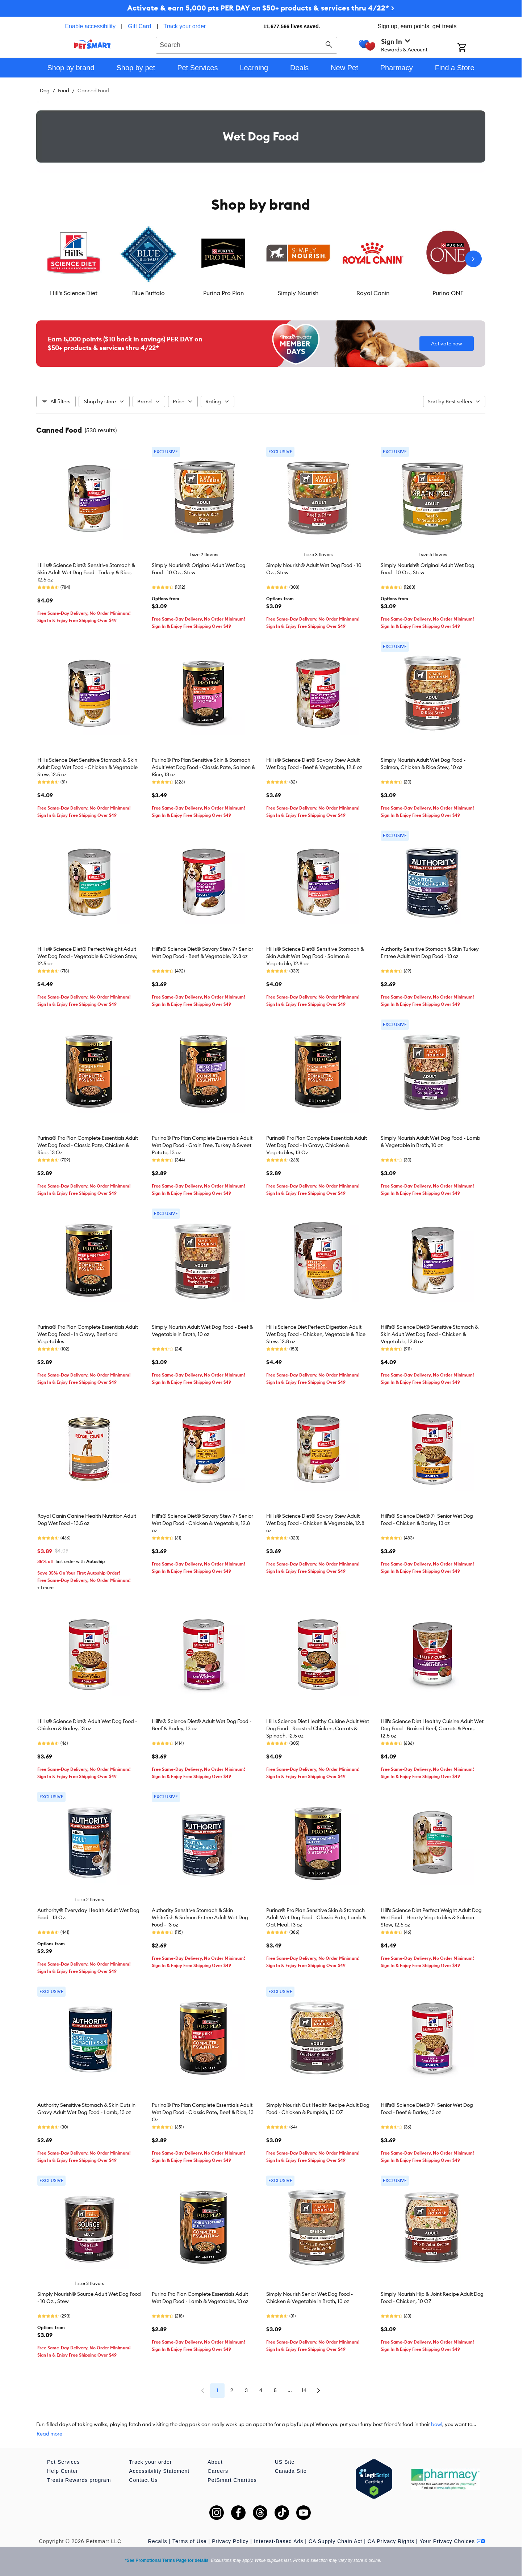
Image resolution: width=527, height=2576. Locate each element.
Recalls (157, 2541)
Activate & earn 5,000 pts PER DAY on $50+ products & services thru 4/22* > (260, 7)
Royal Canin (372, 293)
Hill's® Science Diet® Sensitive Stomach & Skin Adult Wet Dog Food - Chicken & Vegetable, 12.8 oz (429, 1334)
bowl (436, 2424)
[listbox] (260, 258)
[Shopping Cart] (471, 48)
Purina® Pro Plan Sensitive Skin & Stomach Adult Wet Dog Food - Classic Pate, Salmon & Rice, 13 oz (203, 767)
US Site (284, 2462)
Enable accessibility (90, 26)
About (215, 2462)
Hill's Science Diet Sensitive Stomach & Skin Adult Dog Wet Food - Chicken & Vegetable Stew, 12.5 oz (87, 767)
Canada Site (291, 2471)
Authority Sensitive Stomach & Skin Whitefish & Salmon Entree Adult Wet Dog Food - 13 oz (200, 1917)
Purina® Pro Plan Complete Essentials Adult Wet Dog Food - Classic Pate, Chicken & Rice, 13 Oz (87, 1145)
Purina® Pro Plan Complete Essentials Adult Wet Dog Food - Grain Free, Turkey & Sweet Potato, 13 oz (202, 1145)
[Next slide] (473, 259)
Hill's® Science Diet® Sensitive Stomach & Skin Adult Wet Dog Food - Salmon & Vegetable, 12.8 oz (315, 956)
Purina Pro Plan (223, 293)
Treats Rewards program (79, 2480)
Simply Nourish (298, 293)
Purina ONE (448, 293)
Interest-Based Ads (278, 2541)
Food (63, 90)
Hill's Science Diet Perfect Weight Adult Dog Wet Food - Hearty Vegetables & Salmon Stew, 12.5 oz (431, 1917)
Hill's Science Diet (73, 293)
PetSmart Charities (232, 2480)
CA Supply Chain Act (335, 2541)
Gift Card (139, 26)
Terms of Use (189, 2541)
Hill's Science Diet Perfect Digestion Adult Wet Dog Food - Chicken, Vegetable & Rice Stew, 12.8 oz (315, 1334)
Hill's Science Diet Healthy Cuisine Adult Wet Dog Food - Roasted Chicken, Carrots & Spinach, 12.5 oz (317, 1728)
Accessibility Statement (159, 2471)
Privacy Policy (230, 2541)
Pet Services (63, 2462)
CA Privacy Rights (391, 2541)
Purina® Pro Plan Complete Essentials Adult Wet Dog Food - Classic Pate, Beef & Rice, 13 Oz (203, 2112)
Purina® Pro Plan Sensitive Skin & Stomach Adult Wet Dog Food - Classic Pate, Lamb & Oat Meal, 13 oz (316, 1917)
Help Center (62, 2471)
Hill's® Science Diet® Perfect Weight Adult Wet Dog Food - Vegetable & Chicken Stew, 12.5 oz (87, 956)
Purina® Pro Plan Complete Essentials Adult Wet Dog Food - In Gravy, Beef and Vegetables (87, 1334)
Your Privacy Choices (452, 2541)
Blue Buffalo (148, 293)
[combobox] (246, 44)
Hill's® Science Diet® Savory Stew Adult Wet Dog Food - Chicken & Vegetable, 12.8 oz (315, 1523)
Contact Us (143, 2480)
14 (304, 2390)
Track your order (184, 26)
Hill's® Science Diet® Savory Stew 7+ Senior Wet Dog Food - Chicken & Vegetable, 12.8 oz (202, 1523)
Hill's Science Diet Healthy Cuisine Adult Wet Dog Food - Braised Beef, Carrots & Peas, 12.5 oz (432, 1728)
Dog (45, 90)
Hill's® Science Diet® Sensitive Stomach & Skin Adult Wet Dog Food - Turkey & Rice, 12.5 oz (86, 572)
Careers (218, 2471)
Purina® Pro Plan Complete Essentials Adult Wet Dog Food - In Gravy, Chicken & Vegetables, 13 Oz (316, 1145)
